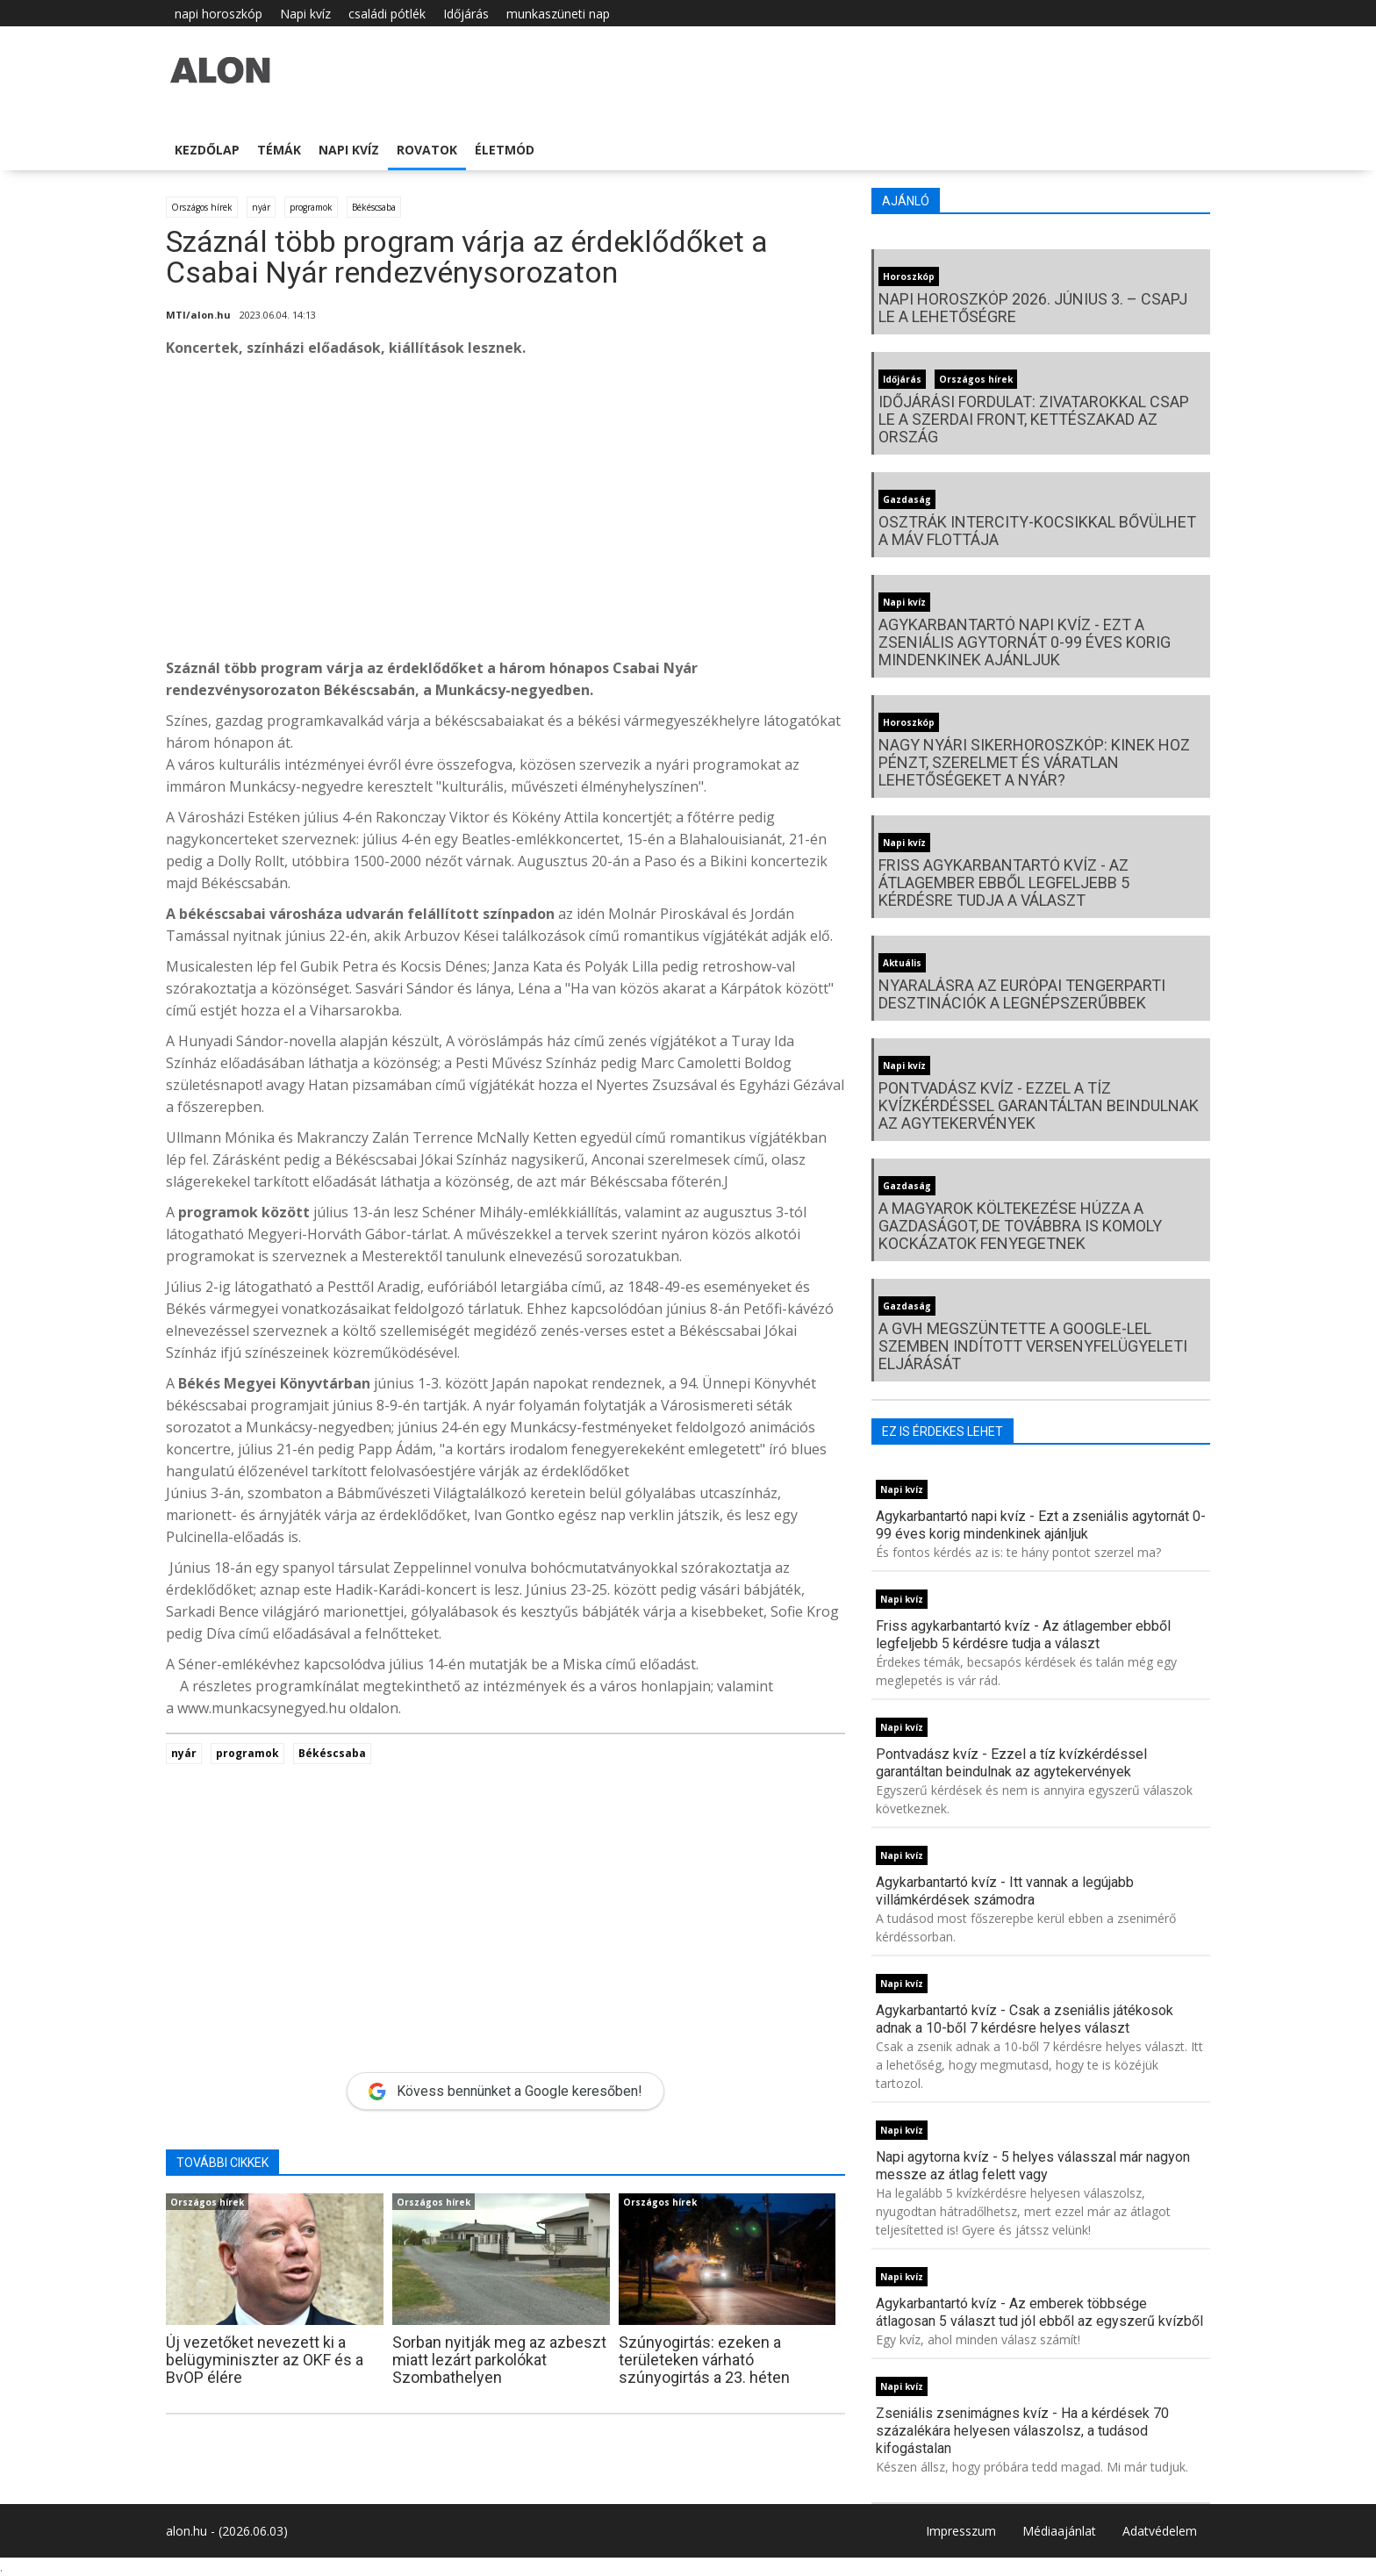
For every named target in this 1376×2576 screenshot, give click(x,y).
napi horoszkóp (218, 13)
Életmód (504, 149)
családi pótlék (387, 13)
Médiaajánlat (1059, 2530)
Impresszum (961, 2530)
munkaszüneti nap (558, 13)
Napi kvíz (305, 13)
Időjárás (466, 13)
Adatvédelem (1159, 2530)
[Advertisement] (505, 512)
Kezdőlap (207, 149)
